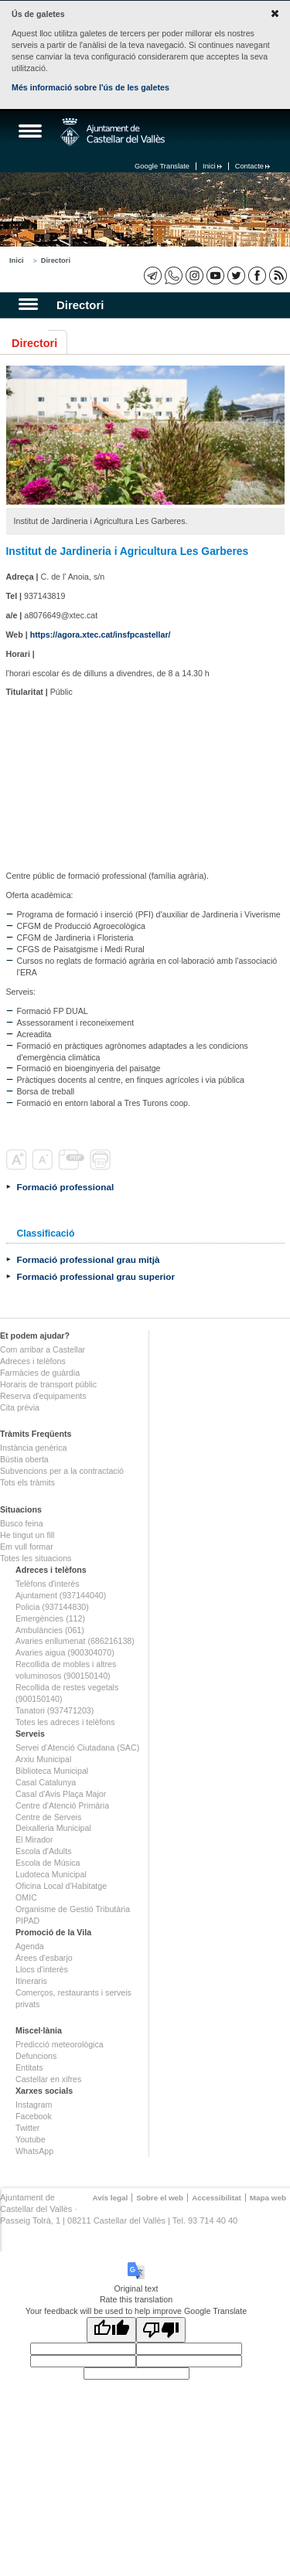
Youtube (30, 2139)
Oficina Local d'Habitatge (61, 1885)
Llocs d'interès (41, 1969)
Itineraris (31, 1981)
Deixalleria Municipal (53, 1827)
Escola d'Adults (43, 1851)
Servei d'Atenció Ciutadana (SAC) (77, 1747)
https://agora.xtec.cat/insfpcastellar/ (100, 634)
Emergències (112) (50, 1618)
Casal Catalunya (45, 1782)
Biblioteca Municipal (51, 1770)
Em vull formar (26, 1546)
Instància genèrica (33, 1447)
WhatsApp (34, 2151)
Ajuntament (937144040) (60, 1595)
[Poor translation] (161, 2330)
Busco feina (21, 1523)
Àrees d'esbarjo (44, 1957)
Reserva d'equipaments (43, 1395)
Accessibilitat (216, 2197)
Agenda (29, 1946)
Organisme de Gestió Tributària (72, 1909)
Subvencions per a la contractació (62, 1470)
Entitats (29, 2067)
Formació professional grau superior (96, 1276)
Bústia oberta (24, 1459)
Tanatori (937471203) (54, 1710)
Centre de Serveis (48, 1817)
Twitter (27, 2127)
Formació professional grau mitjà (88, 1259)
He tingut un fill (27, 1535)
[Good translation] (111, 2330)
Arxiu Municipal (43, 1759)
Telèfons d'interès (47, 1583)
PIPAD (27, 1920)
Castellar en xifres (48, 2079)
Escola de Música (47, 1862)
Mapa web (268, 2197)
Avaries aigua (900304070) (64, 1652)
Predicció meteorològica (59, 2044)
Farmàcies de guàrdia (40, 1372)
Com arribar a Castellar (42, 1349)
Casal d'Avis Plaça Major (60, 1793)
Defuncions (35, 2055)
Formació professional (65, 1187)
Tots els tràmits (27, 1482)
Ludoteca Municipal (51, 1874)
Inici (212, 166)
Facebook (33, 2116)
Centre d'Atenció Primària (62, 1805)
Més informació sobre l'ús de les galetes (90, 87)
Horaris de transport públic (48, 1384)
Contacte (252, 166)
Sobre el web (159, 2197)
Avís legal (110, 2197)
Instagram (33, 2104)
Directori (55, 260)
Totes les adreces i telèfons (65, 1722)
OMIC (26, 1897)
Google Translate (162, 166)
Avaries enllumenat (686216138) (75, 1640)
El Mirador (34, 1839)
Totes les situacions (35, 1558)
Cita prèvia (19, 1407)
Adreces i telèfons (33, 1361)
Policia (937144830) (52, 1606)
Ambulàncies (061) (49, 1630)
